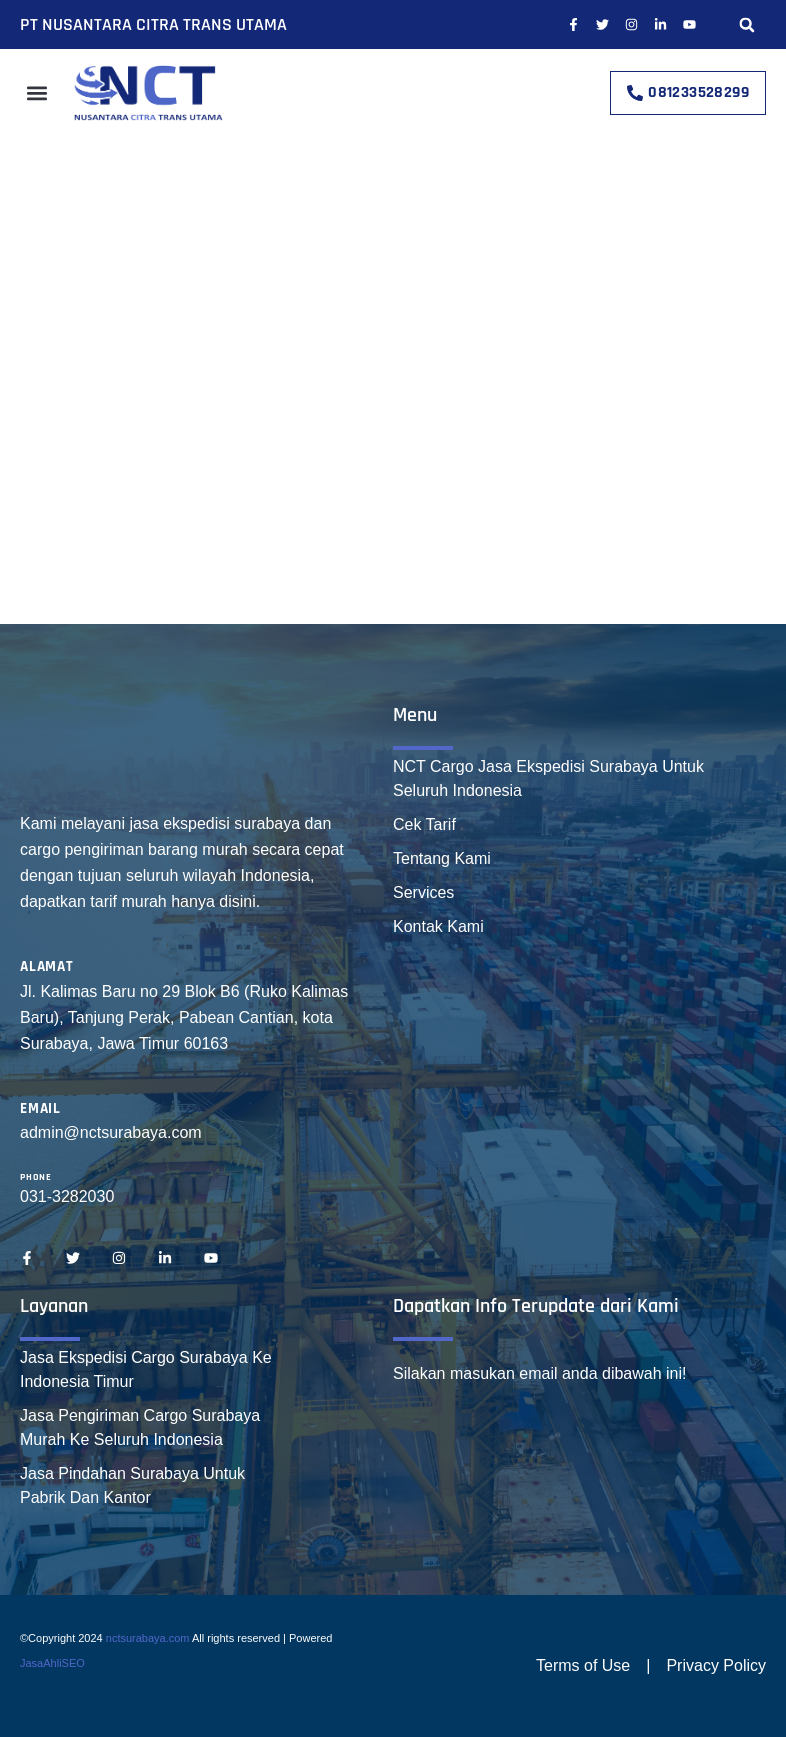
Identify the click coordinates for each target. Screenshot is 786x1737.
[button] (746, 24)
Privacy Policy (716, 1665)
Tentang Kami (442, 858)
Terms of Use (583, 1665)
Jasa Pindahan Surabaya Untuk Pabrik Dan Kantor (132, 1485)
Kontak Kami (438, 926)
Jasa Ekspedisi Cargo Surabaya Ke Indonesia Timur (146, 1369)
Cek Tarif (424, 824)
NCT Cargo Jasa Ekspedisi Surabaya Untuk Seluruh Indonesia (548, 778)
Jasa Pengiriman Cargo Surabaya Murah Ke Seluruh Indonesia (140, 1427)
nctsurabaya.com (148, 1638)
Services (423, 892)
